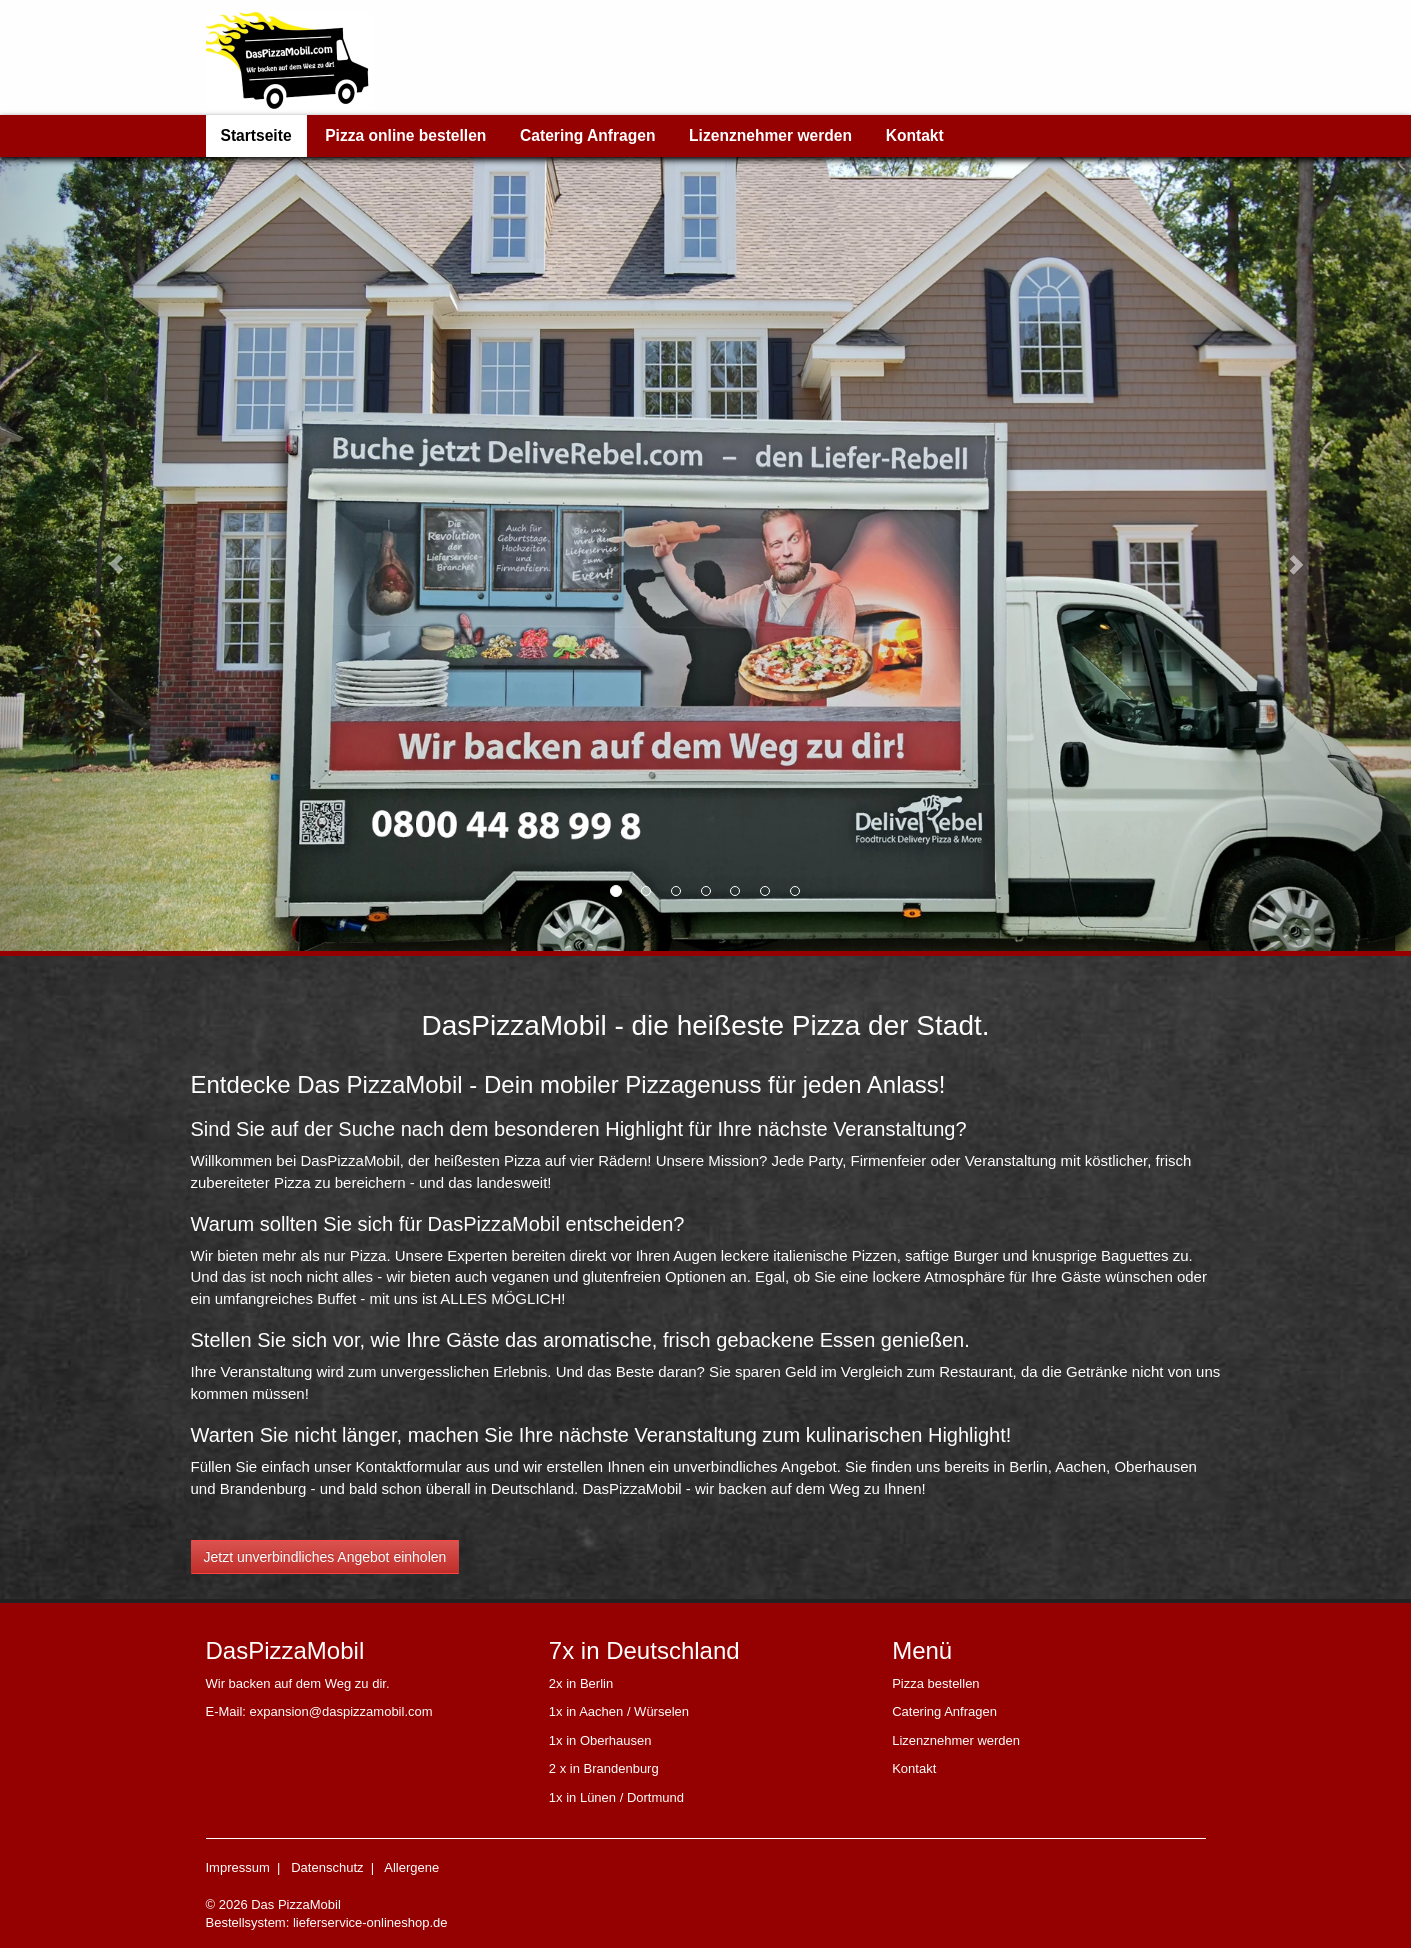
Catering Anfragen (587, 135)
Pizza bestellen (935, 1683)
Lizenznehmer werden (770, 135)
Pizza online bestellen (405, 135)
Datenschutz (327, 1867)
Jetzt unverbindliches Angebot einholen (325, 1557)
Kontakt (915, 135)
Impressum (238, 1867)
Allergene (411, 1867)
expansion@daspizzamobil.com (341, 1711)
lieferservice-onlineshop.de (370, 1922)
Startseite (256, 135)
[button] (106, 554)
